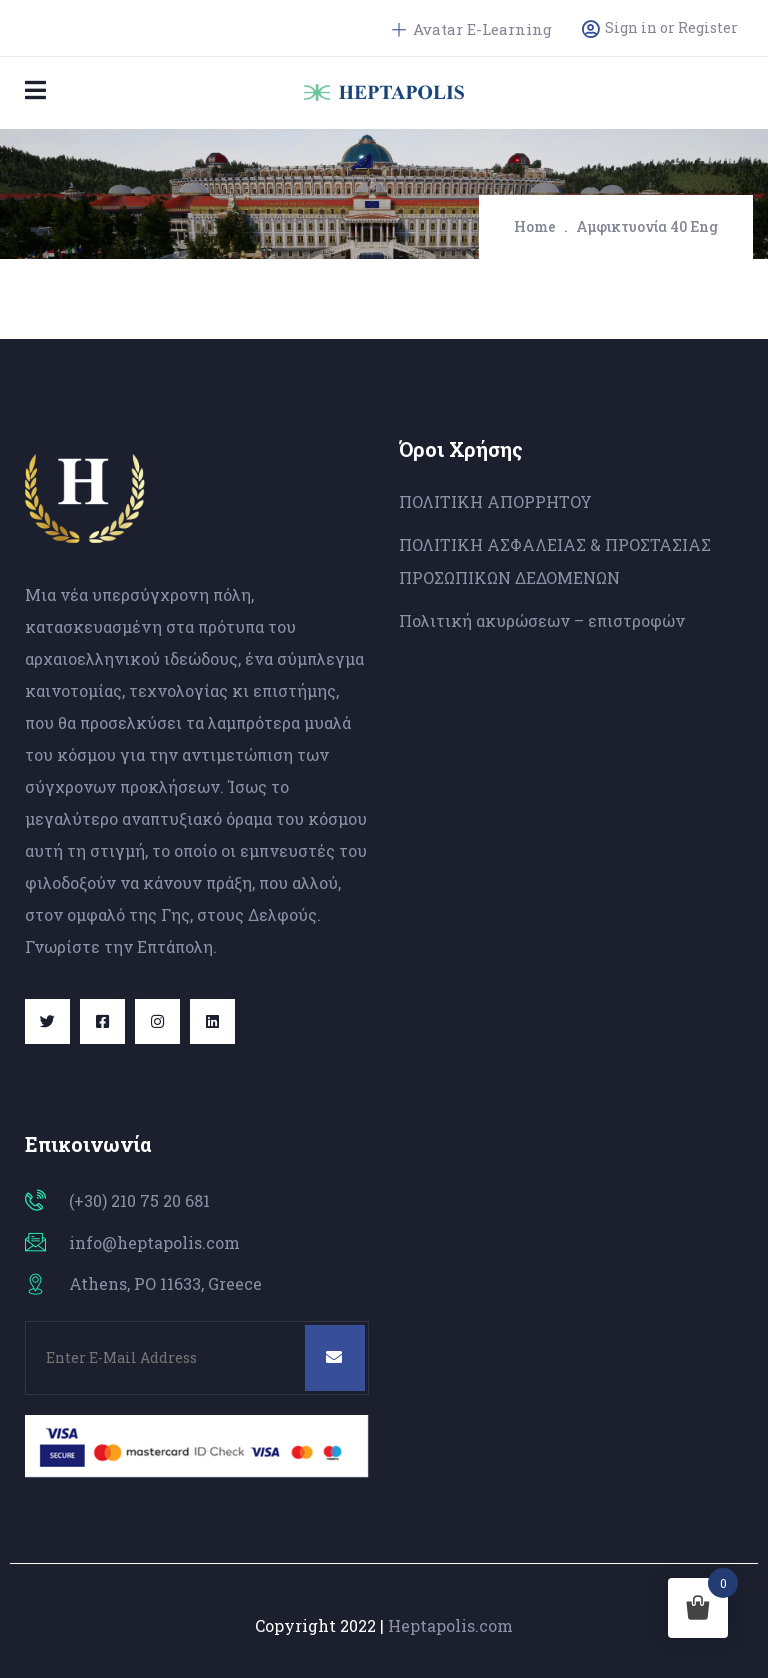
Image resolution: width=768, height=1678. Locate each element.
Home (535, 226)
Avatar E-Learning (472, 29)
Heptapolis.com (450, 1625)
